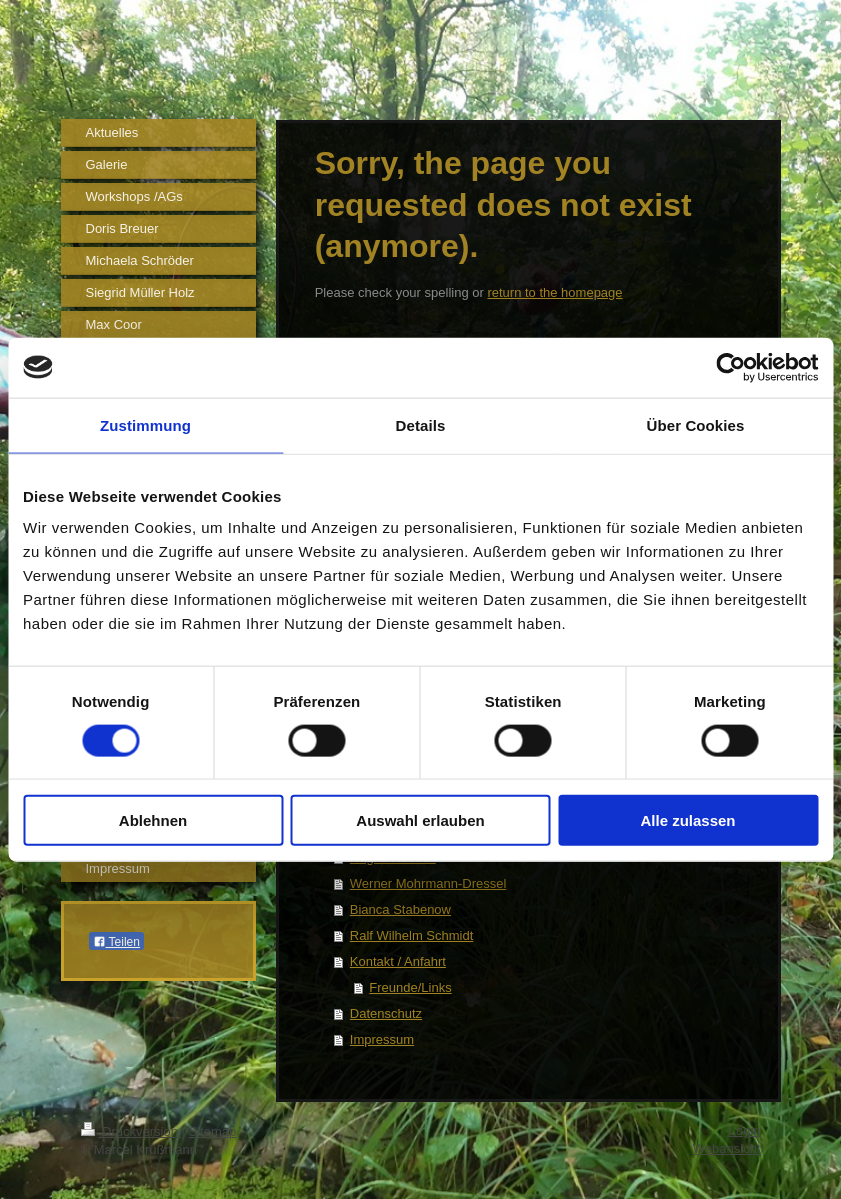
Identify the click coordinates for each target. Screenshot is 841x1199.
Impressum (382, 1039)
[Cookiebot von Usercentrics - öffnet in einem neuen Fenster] (730, 367)
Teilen (116, 942)
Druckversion (131, 1131)
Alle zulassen (687, 820)
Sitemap (213, 1131)
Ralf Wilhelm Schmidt (412, 935)
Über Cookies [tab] (696, 424)
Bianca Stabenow (400, 909)
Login (745, 1130)
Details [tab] (421, 424)
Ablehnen (153, 820)
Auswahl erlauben (420, 820)
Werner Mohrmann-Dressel (428, 883)
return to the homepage (554, 292)
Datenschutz (386, 1013)
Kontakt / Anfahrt (398, 961)
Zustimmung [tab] (145, 424)
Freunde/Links (410, 987)
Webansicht (727, 1148)
